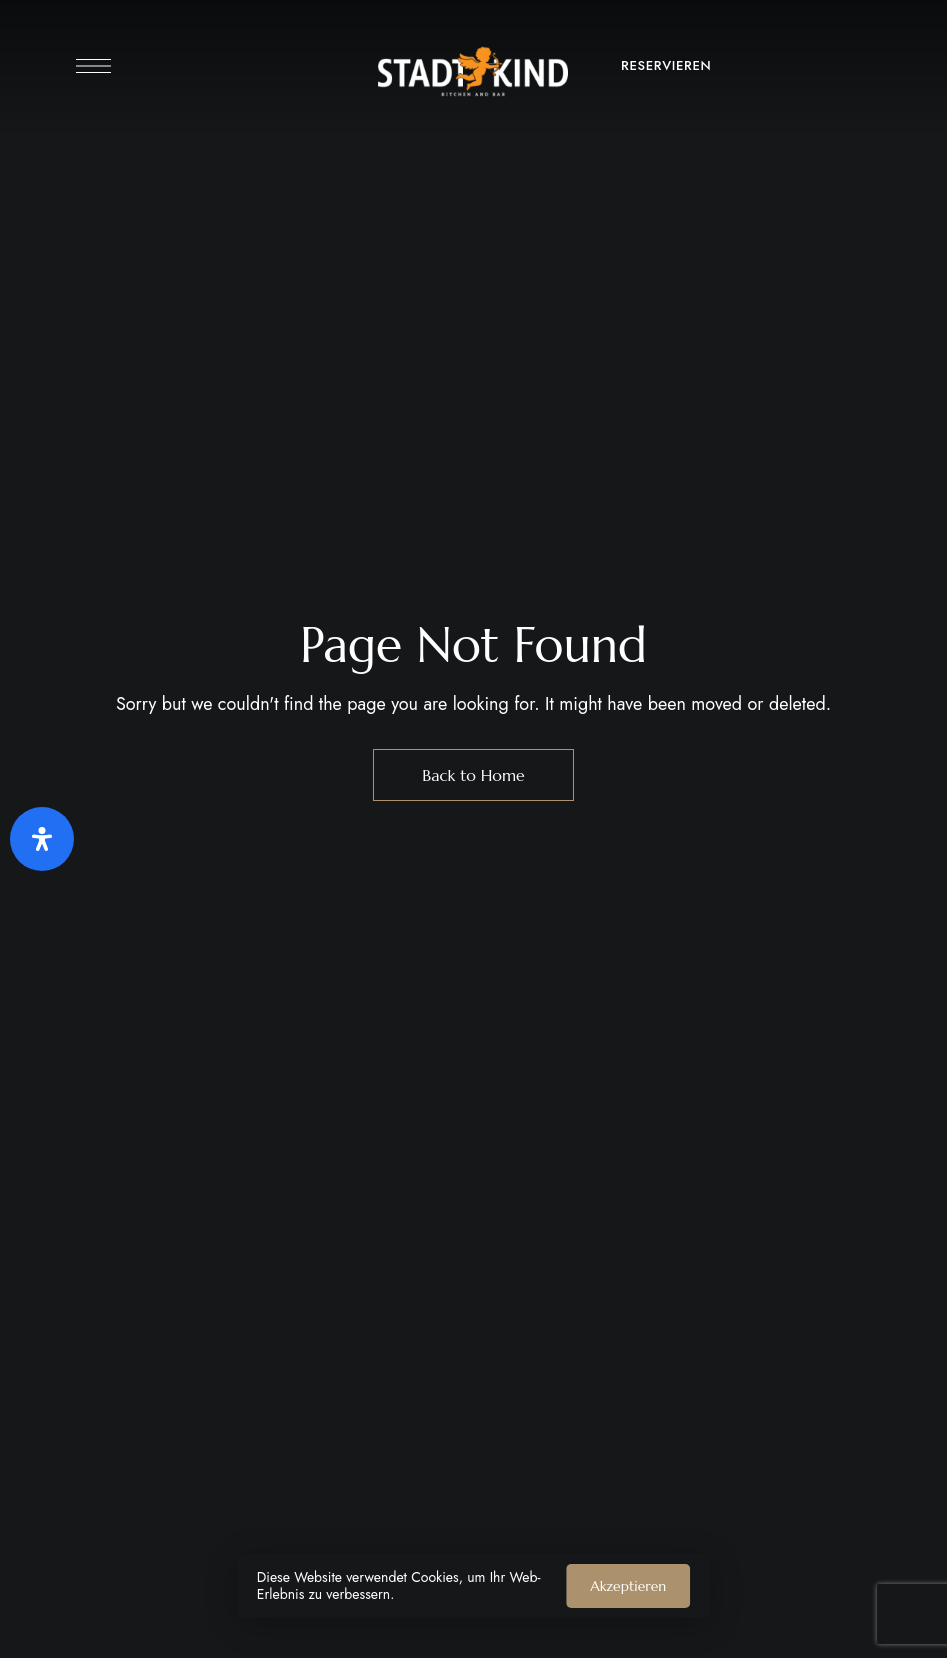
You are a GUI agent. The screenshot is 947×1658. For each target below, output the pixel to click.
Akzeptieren (628, 1586)
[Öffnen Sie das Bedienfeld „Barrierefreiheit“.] (42, 839)
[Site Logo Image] (473, 71)
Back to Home (473, 775)
